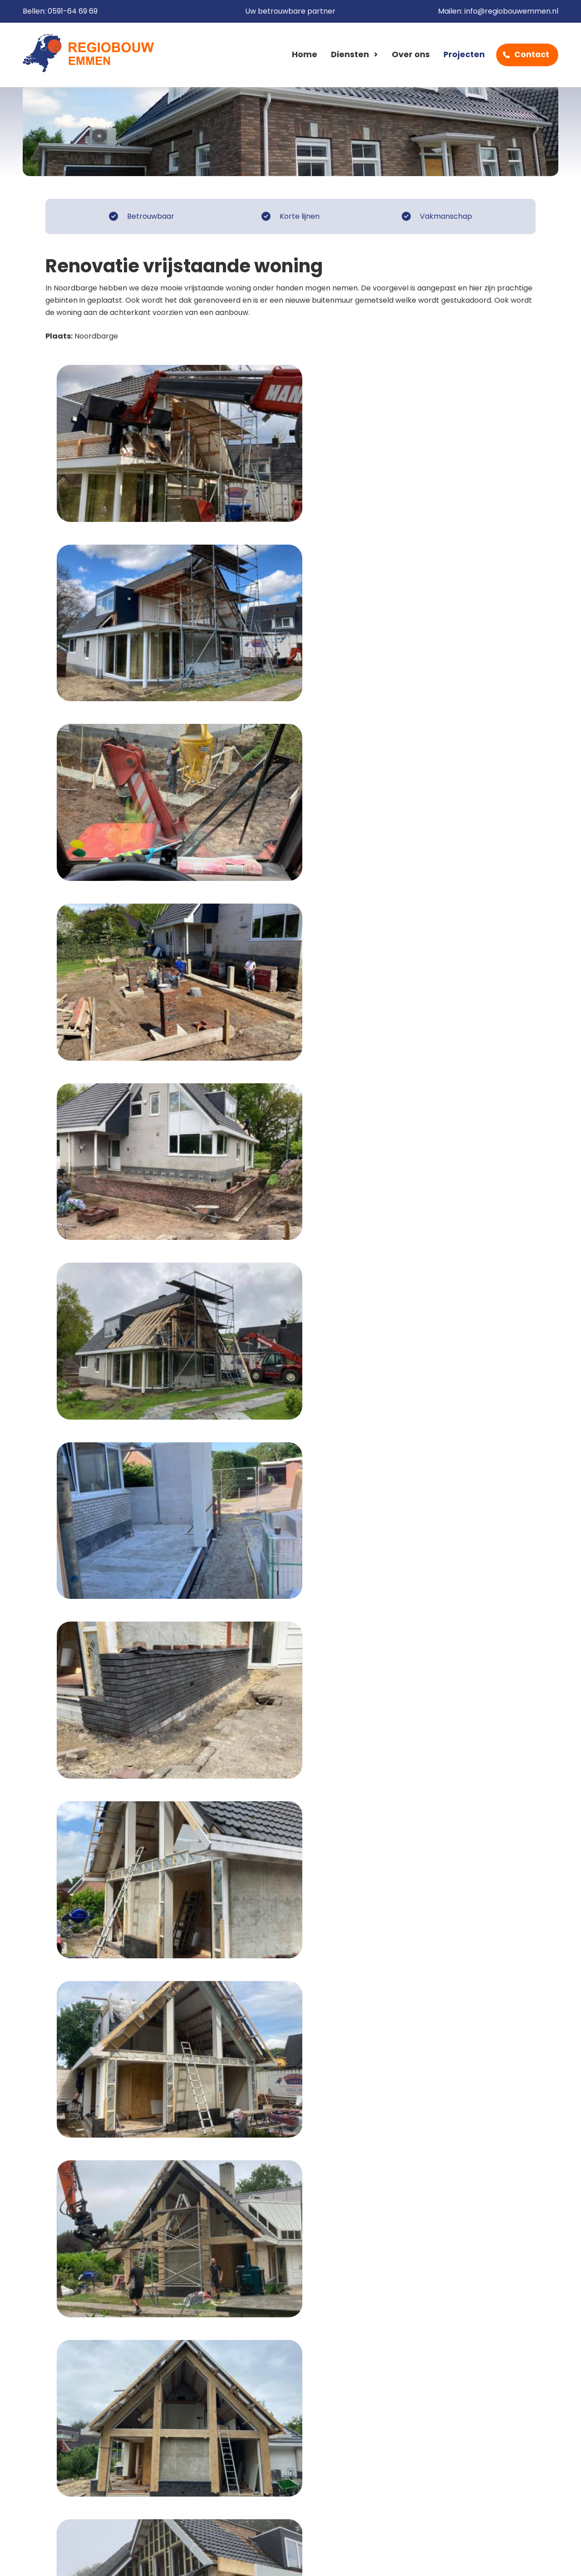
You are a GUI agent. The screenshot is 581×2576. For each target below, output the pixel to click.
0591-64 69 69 (73, 11)
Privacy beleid (209, 2559)
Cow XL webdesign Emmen (503, 2559)
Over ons (411, 54)
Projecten (464, 54)
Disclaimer (151, 2559)
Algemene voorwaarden (72, 2559)
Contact (531, 54)
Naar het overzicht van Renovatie (122, 2235)
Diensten (350, 54)
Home (304, 54)
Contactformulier (489, 2315)
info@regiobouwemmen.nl (511, 11)
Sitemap (263, 2559)
